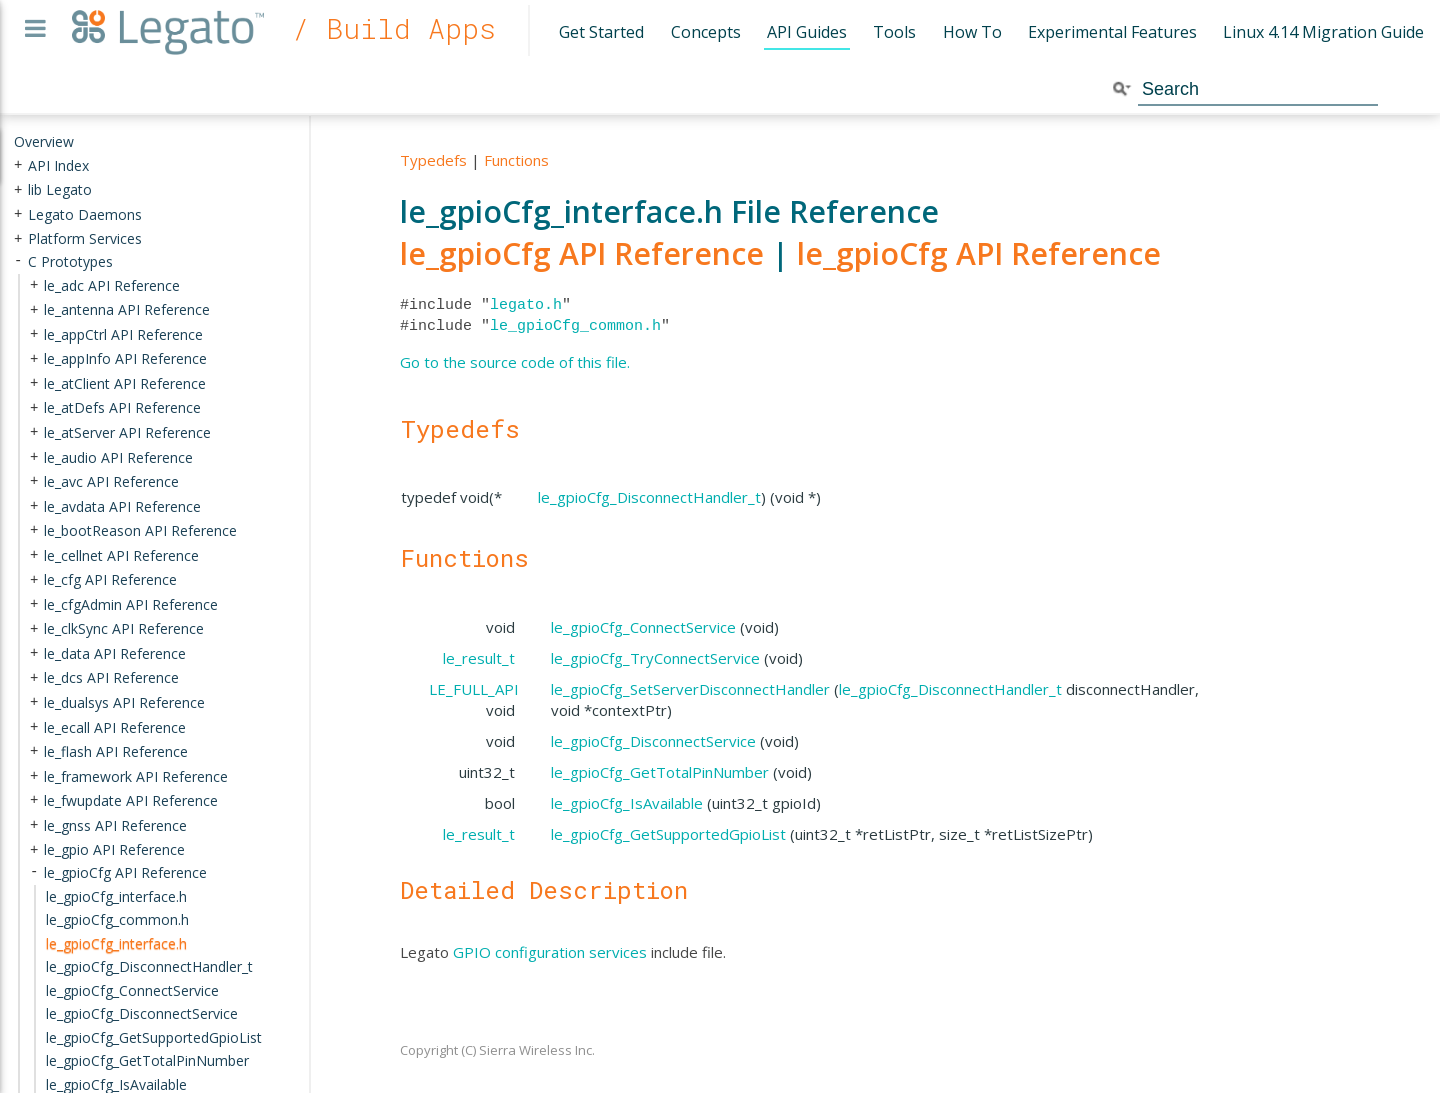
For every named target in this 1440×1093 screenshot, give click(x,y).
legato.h (526, 305)
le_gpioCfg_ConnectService (643, 627)
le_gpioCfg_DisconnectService (653, 741)
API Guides (807, 32)
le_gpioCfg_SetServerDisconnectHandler (690, 689)
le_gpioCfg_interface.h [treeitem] (116, 942)
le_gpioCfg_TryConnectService (655, 658)
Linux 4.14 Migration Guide (1323, 32)
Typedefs (433, 160)
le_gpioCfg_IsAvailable (627, 803)
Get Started (601, 32)
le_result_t (479, 658)
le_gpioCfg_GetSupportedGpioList (668, 834)
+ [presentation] (18, 164)
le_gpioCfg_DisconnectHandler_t (649, 497)
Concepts (706, 32)
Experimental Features (1112, 32)
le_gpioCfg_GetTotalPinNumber (660, 772)
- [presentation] (18, 261)
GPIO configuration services (550, 952)
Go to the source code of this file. (515, 362)
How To (972, 32)
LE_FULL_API (474, 689)
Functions (516, 160)
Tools (894, 32)
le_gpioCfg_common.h (575, 326)
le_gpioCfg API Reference (582, 253)
